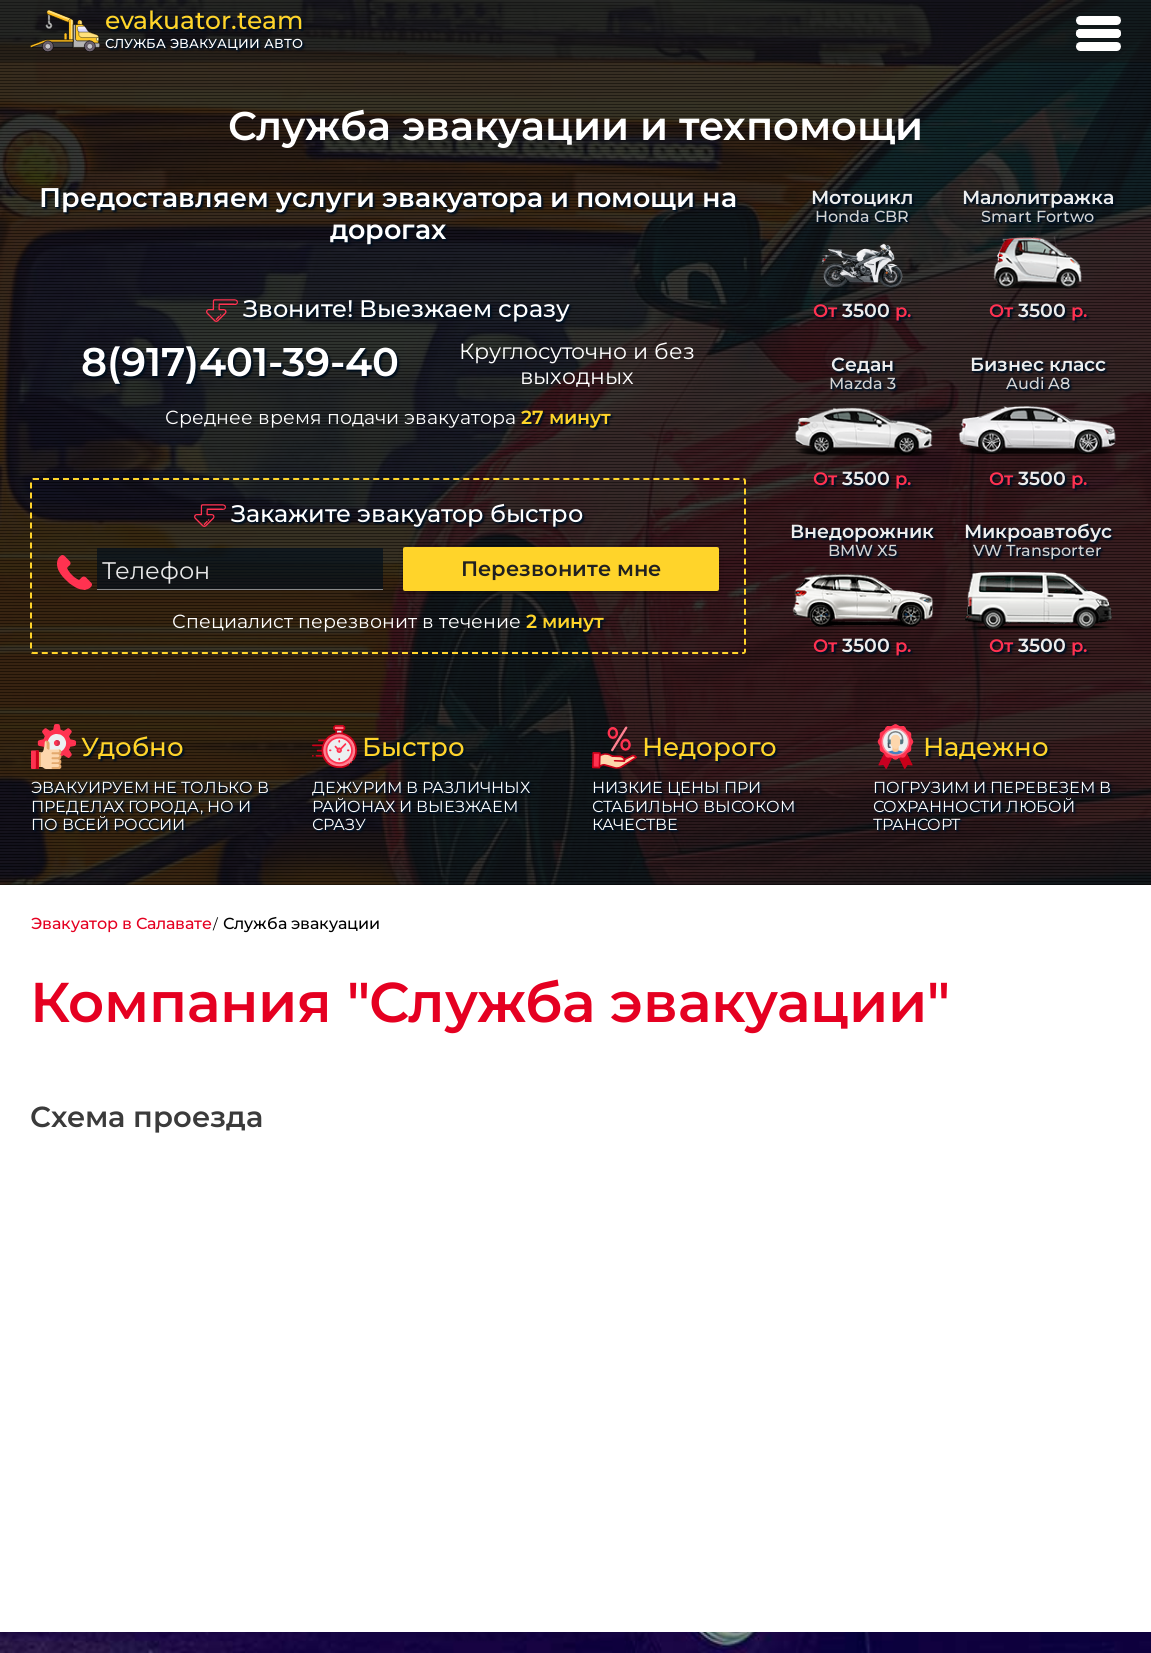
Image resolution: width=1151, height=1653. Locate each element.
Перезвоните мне (561, 568)
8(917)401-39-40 (240, 362)
